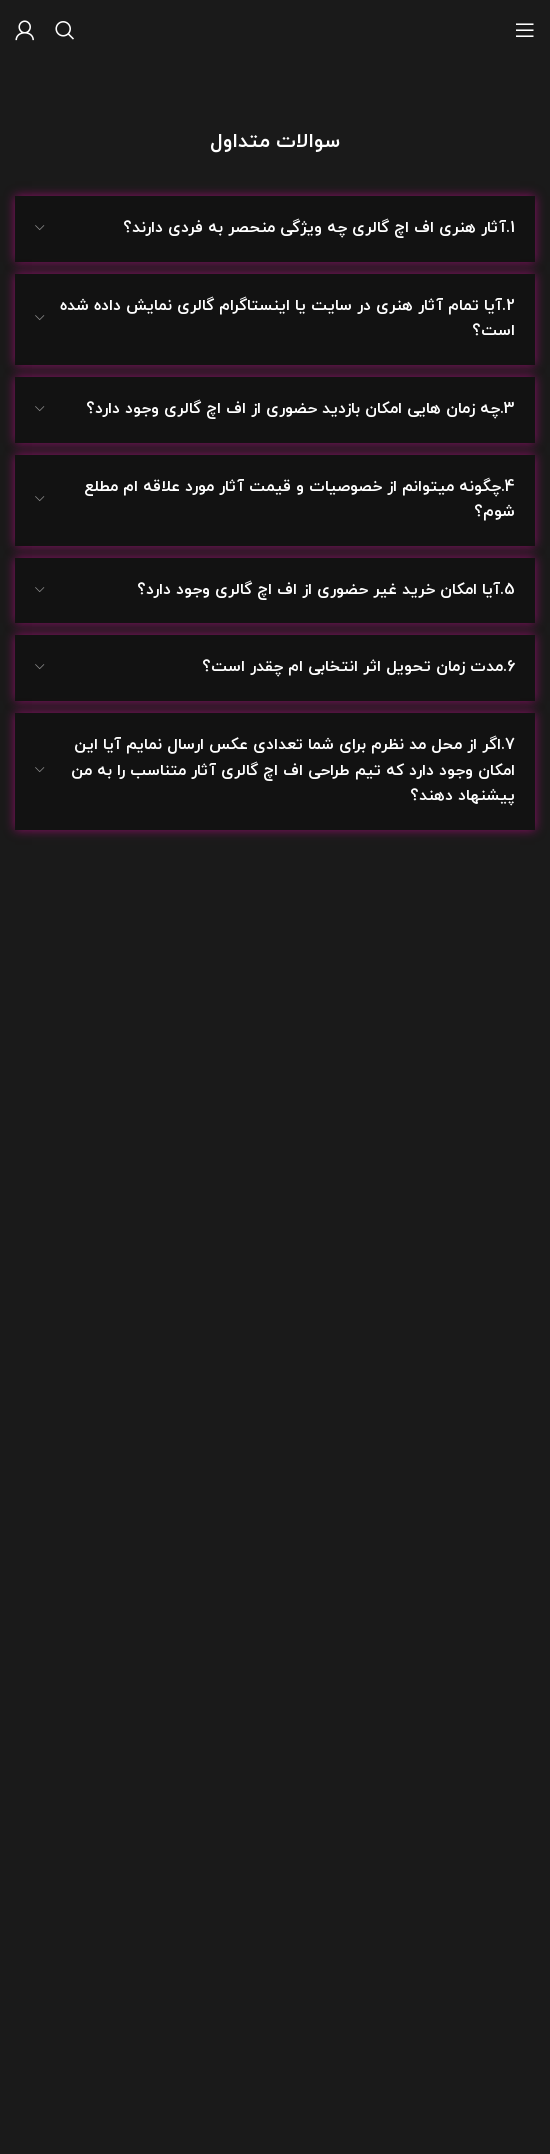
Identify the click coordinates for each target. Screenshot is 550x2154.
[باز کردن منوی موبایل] (525, 30)
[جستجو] (65, 30)
